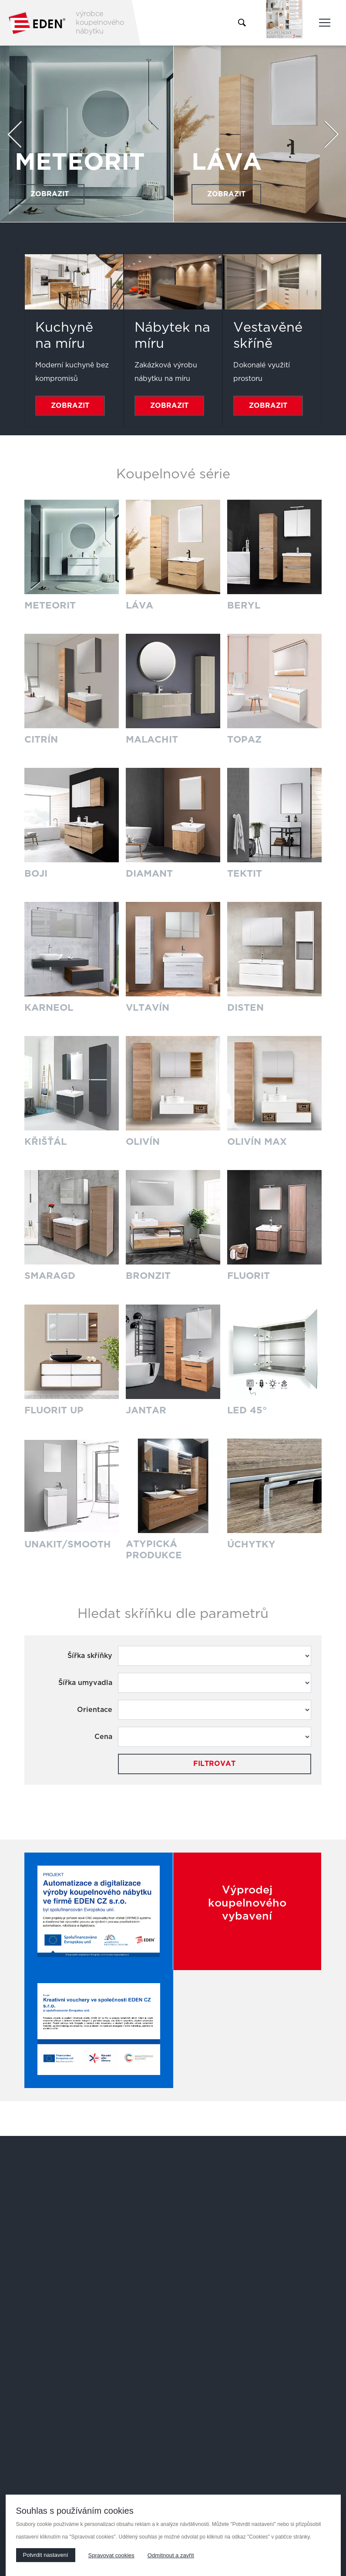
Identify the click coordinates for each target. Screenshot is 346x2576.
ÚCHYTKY (251, 1542)
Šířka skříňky (89, 1654)
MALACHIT (152, 739)
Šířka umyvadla (85, 1681)
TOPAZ (244, 739)
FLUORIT (249, 1274)
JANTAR (146, 1408)
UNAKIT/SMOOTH (68, 1542)
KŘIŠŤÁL (45, 1141)
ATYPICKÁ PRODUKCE (154, 1547)
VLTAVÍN (148, 1007)
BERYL (244, 605)
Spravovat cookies (111, 2555)
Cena (103, 1735)
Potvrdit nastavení (45, 2555)
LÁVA (227, 162)
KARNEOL (49, 1007)
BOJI (36, 873)
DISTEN (245, 1007)
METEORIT (81, 162)
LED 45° (247, 1408)
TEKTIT (244, 873)
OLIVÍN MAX (257, 1141)
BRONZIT (148, 1274)
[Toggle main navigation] (325, 22)
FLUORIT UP (54, 1408)
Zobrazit (49, 194)
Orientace (94, 1708)
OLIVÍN (143, 1141)
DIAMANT (149, 873)
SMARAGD (49, 1274)
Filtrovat (214, 1762)
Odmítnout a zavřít (171, 2555)
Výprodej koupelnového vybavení (247, 1901)
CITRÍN (41, 739)
